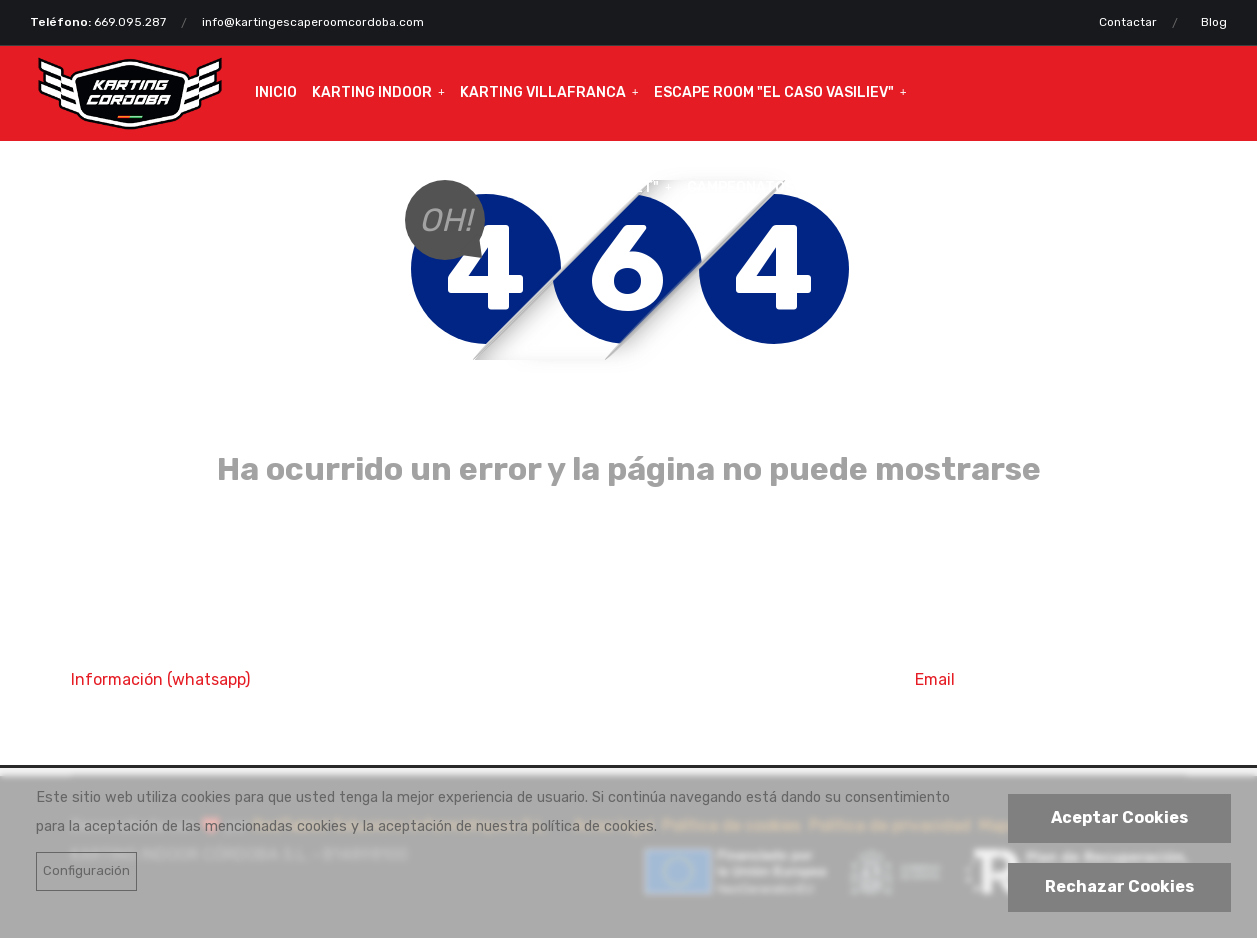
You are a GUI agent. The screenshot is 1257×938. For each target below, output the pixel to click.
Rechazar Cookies (1119, 886)
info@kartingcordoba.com (1051, 711)
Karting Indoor (372, 92)
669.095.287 (130, 22)
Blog (1214, 22)
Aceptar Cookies (1119, 817)
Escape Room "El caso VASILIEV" (774, 92)
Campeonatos (740, 187)
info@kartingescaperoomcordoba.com (313, 22)
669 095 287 (138, 711)
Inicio (276, 92)
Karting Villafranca (543, 92)
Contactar (1128, 22)
